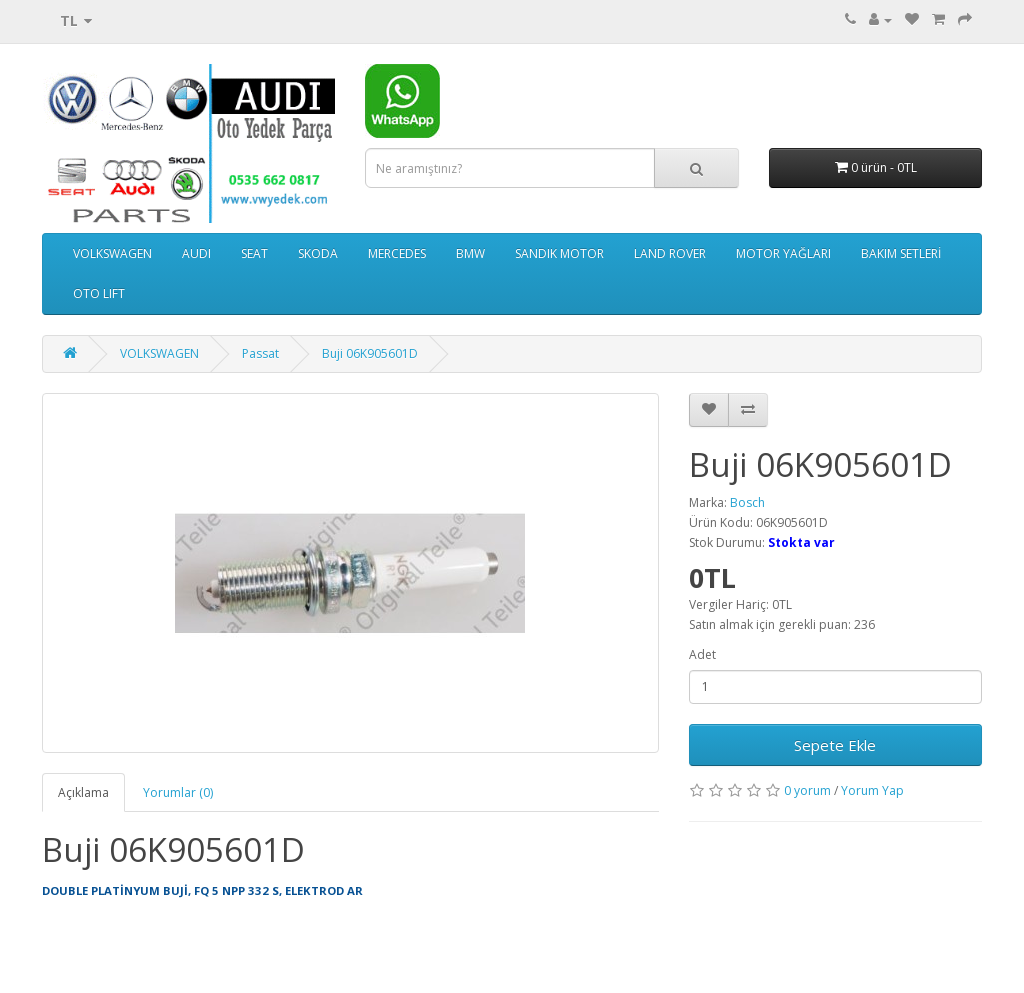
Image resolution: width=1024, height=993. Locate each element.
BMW (470, 253)
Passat (260, 353)
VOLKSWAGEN (112, 253)
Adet (702, 654)
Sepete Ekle (835, 745)
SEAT (254, 253)
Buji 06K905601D (370, 353)
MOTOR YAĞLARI (783, 253)
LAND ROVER (670, 253)
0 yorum (807, 790)
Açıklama (83, 792)
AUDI (196, 253)
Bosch (747, 502)
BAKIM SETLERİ (901, 253)
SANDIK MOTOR (559, 253)
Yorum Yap (872, 790)
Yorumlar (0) (178, 792)
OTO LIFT (99, 293)
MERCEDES (397, 253)
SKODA (318, 253)
